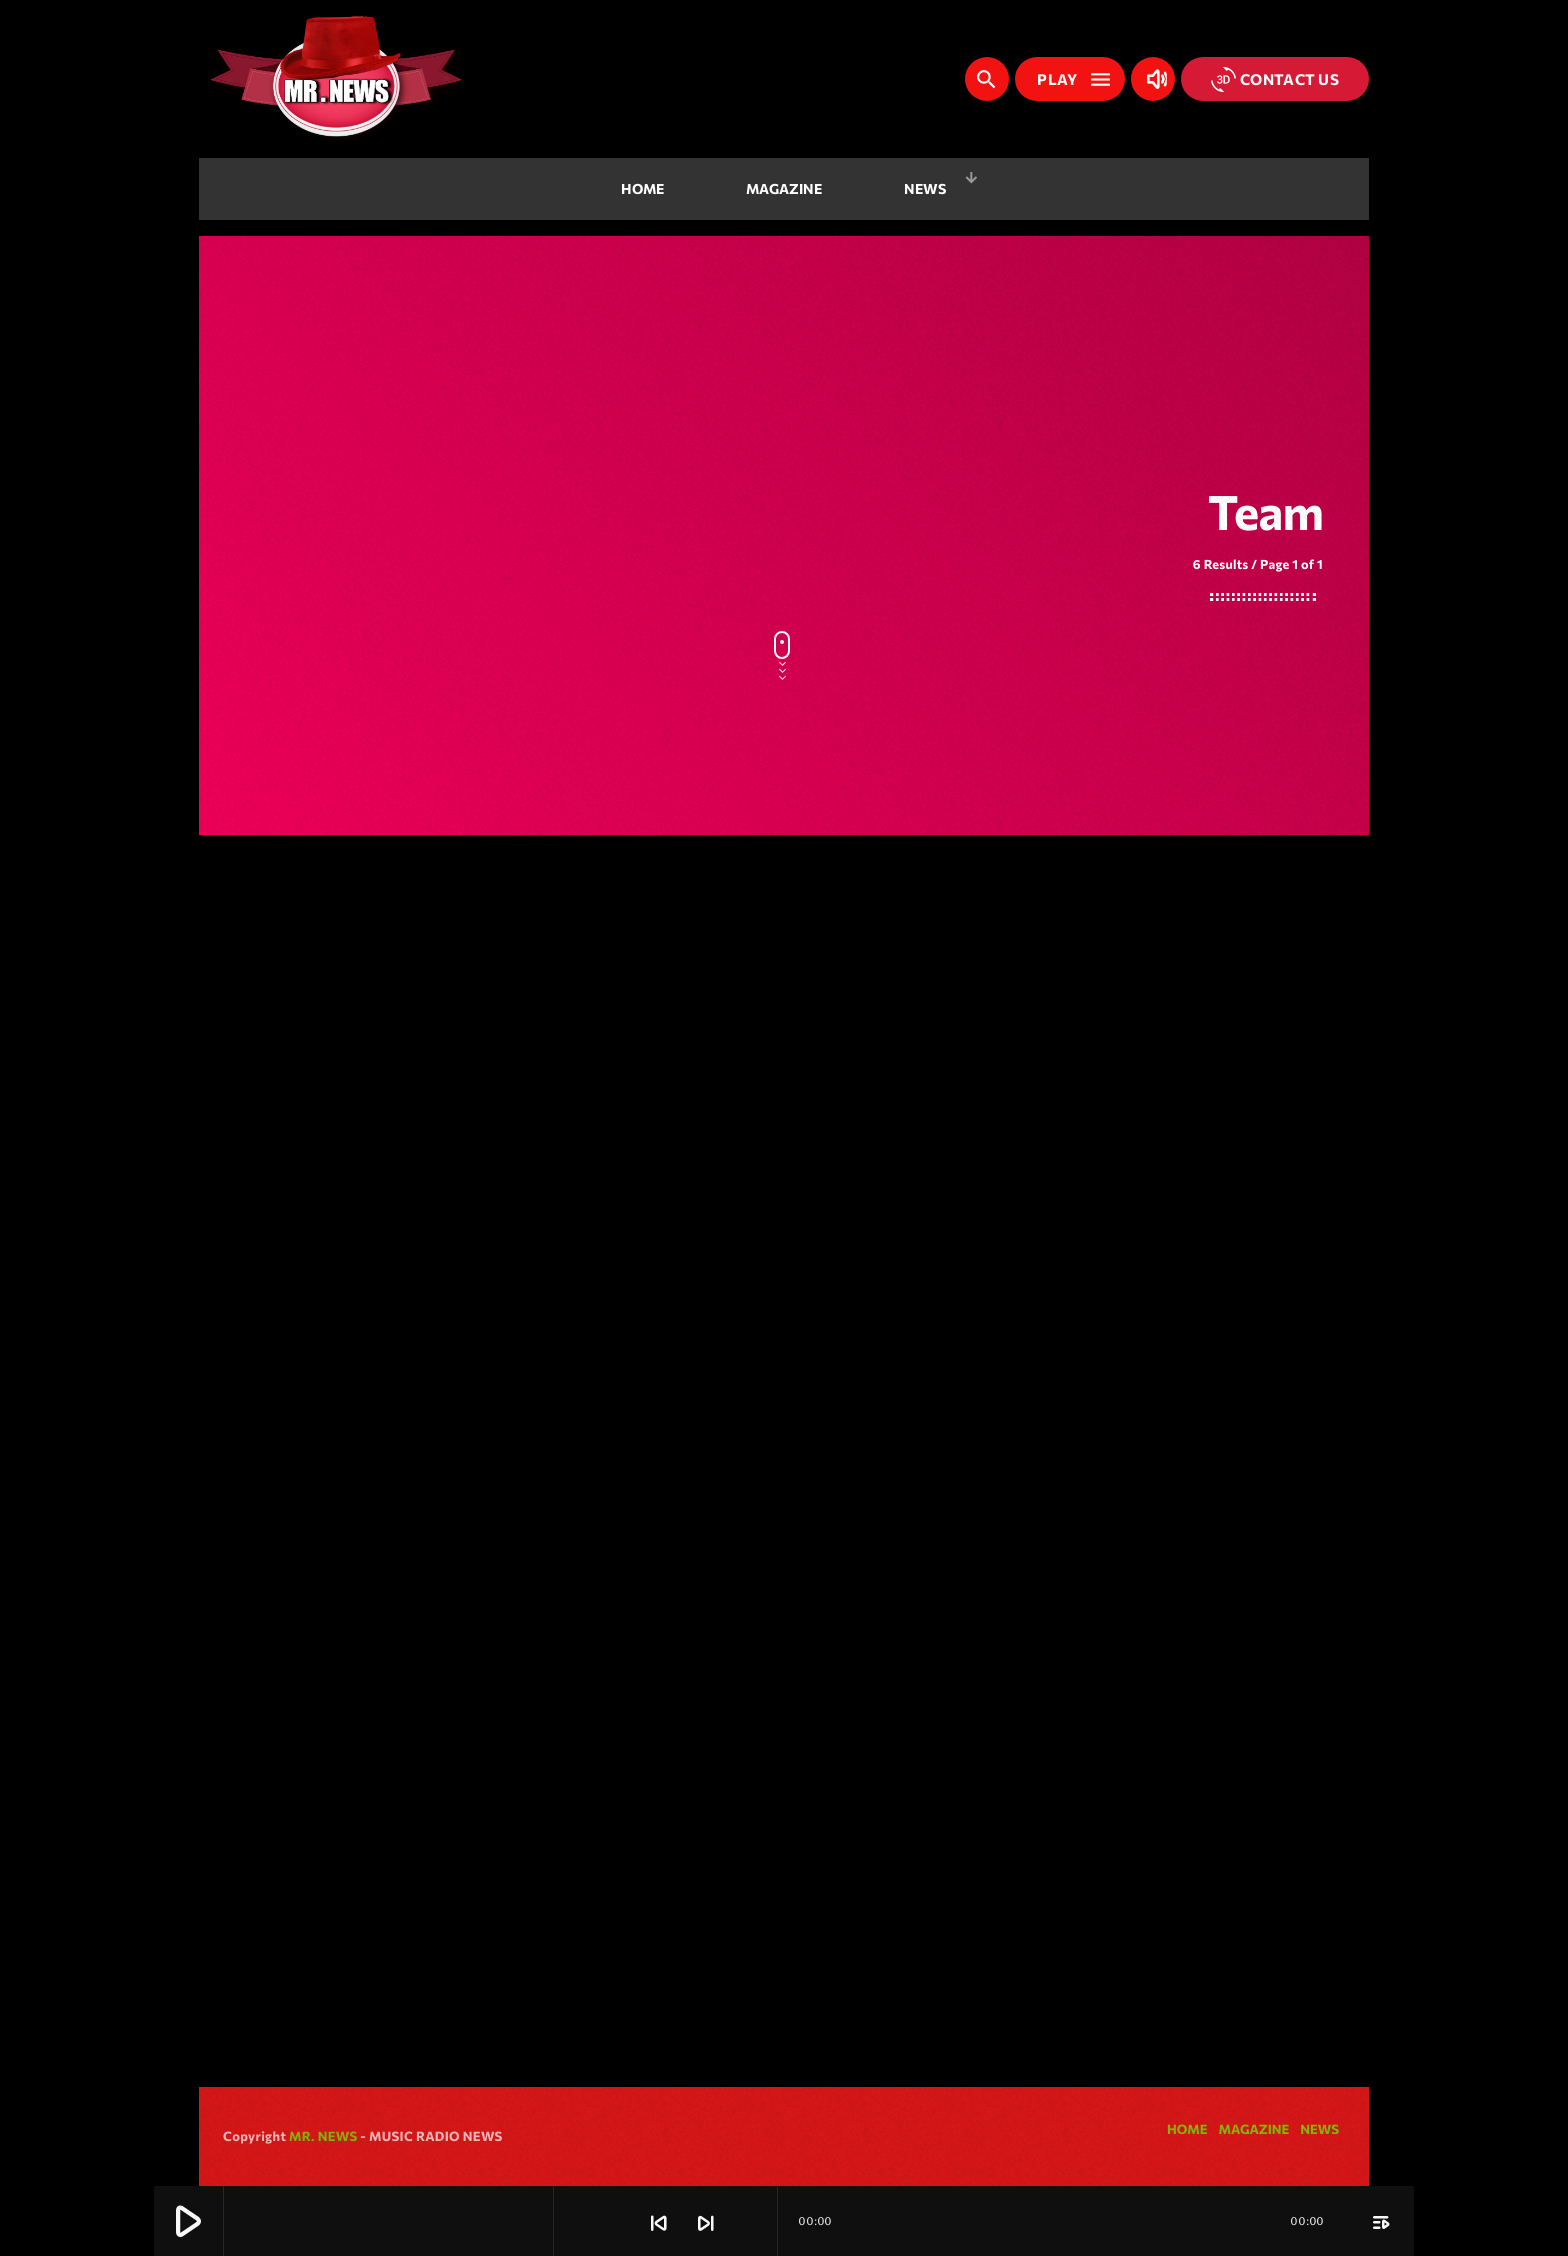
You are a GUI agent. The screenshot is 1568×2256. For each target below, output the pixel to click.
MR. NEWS (323, 2136)
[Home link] (336, 79)
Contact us (1275, 79)
